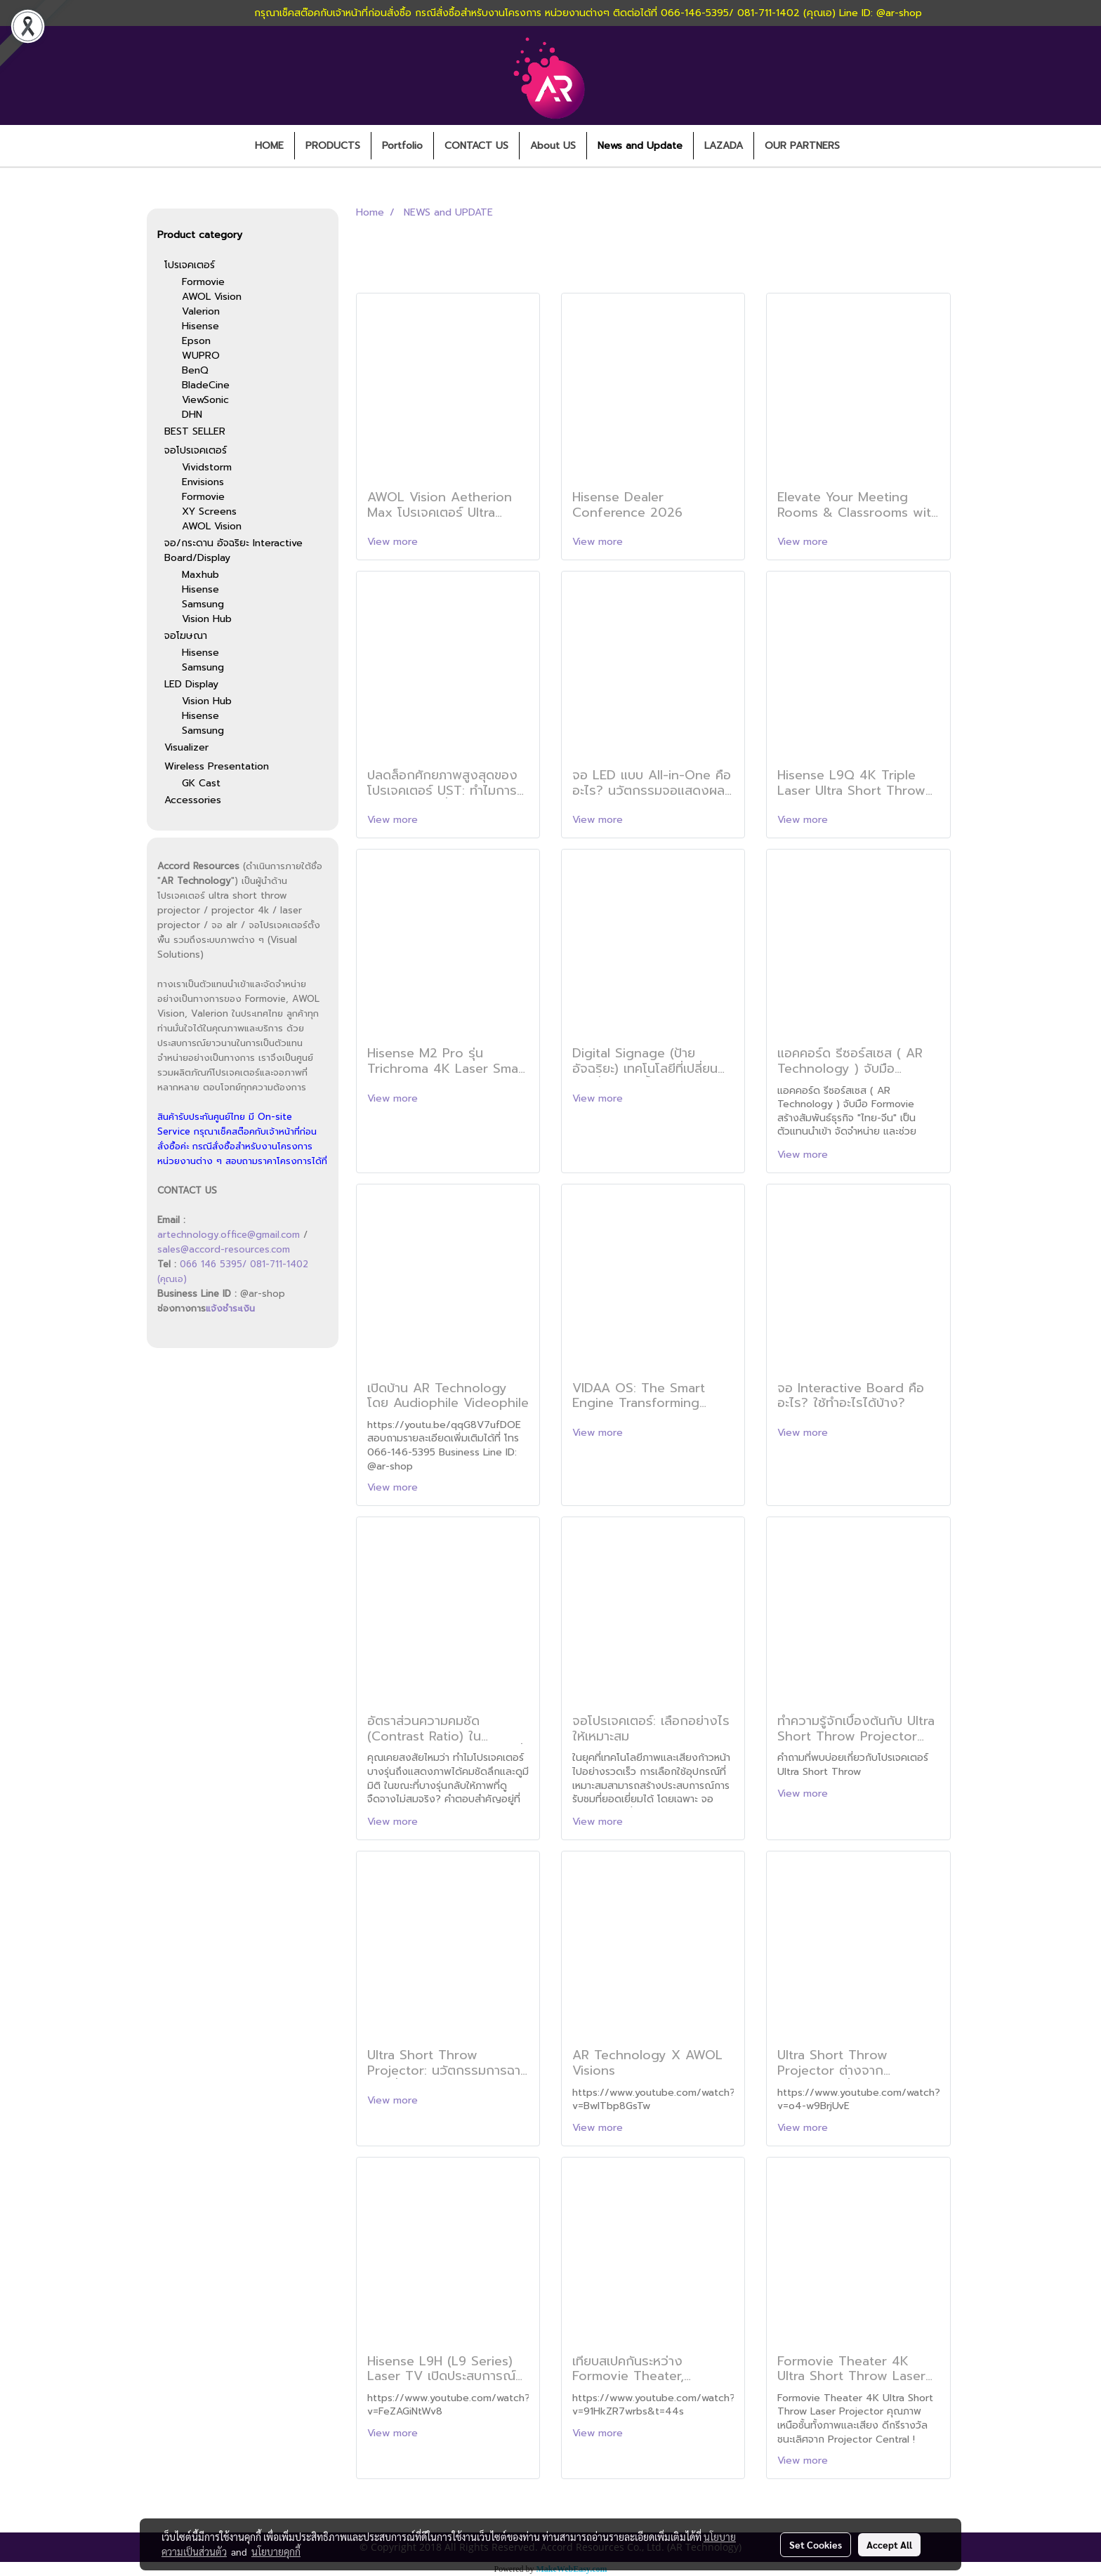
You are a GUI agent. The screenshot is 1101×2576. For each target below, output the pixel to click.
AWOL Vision (212, 296)
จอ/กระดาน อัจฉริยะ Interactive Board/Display (233, 550)
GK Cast (201, 783)
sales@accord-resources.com (223, 1249)
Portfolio (402, 145)
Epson (196, 340)
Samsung (203, 604)
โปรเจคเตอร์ (189, 265)
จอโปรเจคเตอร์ (195, 450)
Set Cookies (815, 2544)
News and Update (640, 145)
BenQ (195, 370)
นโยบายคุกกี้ (276, 2551)
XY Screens (209, 511)
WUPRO (201, 355)
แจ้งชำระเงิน (230, 1308)
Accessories (192, 800)
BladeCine (206, 385)
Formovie (203, 282)
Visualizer (186, 747)
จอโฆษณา (185, 635)
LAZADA (723, 145)
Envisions (203, 482)
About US (553, 145)
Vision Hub (207, 619)
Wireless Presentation (216, 766)
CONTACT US (476, 145)
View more (394, 541)
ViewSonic (205, 399)
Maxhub (200, 574)
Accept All (889, 2544)
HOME (269, 145)
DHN (192, 414)
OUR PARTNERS (802, 145)
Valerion (201, 311)
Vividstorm (207, 467)
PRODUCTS (332, 145)
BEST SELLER (194, 431)
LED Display (191, 684)
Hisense (200, 326)
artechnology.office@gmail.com (228, 1234)
